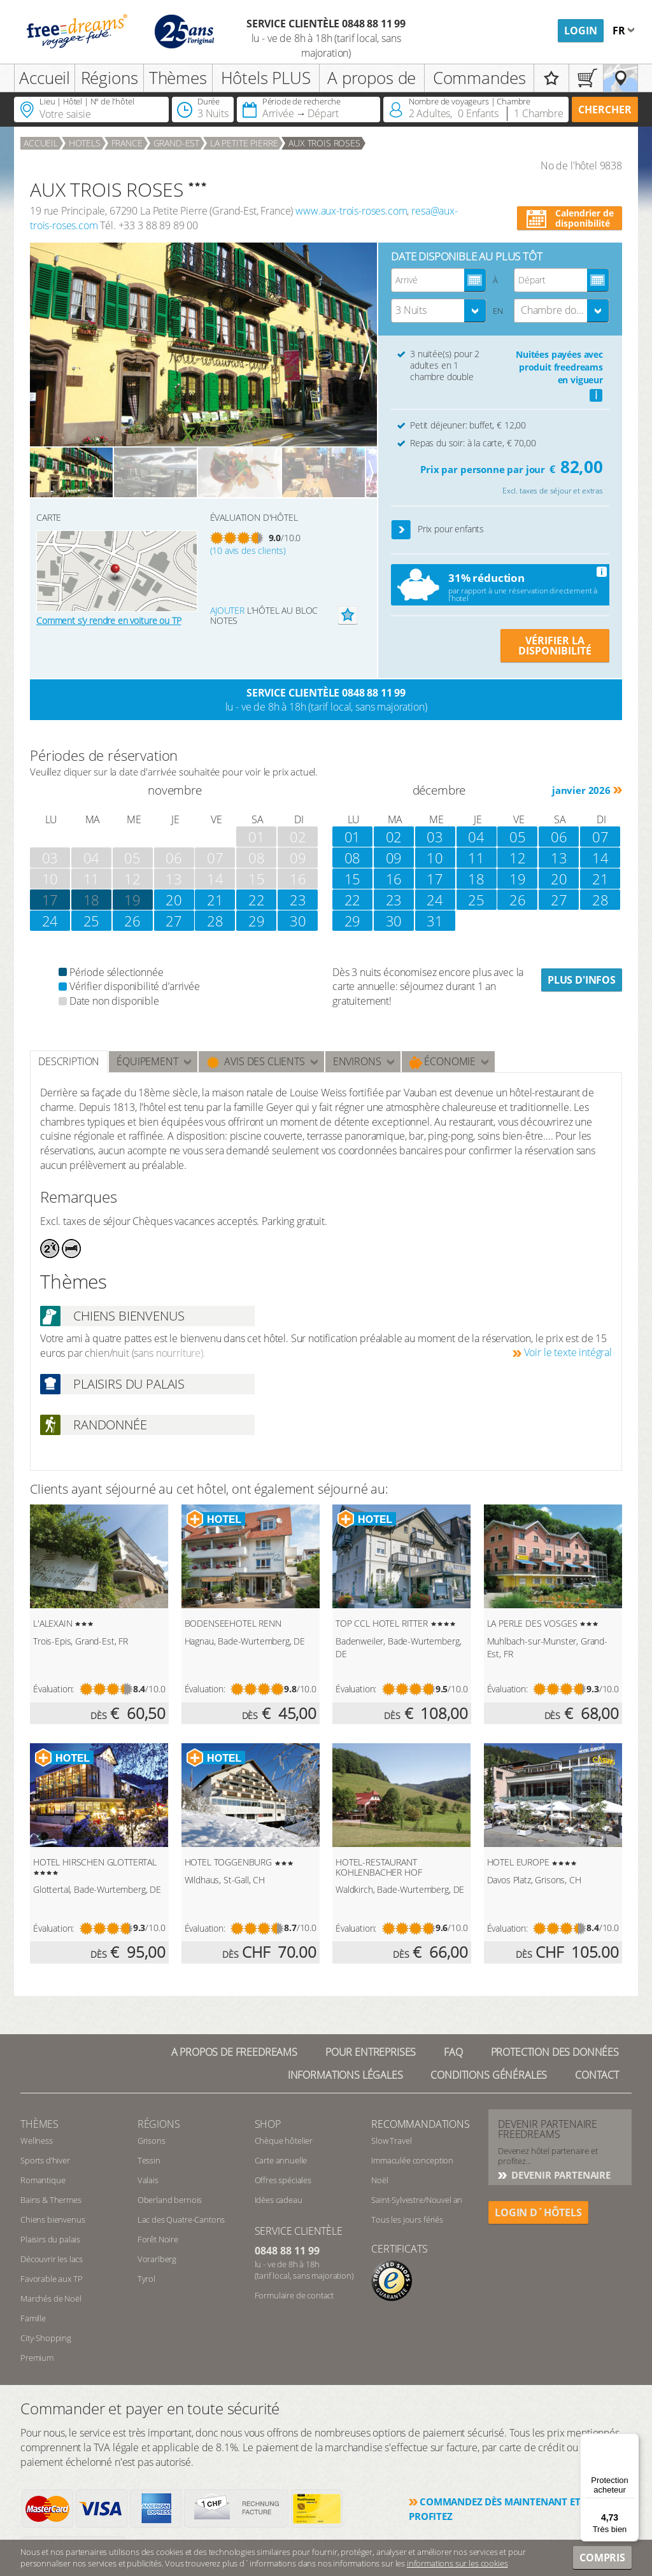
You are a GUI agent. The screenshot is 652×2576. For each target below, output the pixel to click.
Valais (148, 2180)
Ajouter (227, 610)
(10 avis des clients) (248, 550)
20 (174, 899)
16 (394, 878)
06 (559, 836)
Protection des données (555, 2052)
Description (68, 1061)
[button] (401, 530)
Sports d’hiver (45, 2160)
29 (256, 920)
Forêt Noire (158, 2239)
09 (394, 857)
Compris (602, 2558)
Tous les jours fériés (407, 2219)
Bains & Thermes (51, 2199)
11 (476, 857)
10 (435, 857)
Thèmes (178, 77)
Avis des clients (255, 1061)
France (127, 143)
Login (580, 31)
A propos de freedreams (234, 2052)
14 (600, 857)
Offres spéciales (283, 2180)
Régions (109, 77)
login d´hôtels (538, 2212)
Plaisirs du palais (50, 2239)
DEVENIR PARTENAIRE (560, 2175)
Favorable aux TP (51, 2278)
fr (620, 31)
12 (517, 857)
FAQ (453, 2052)
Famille (33, 2318)
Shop (268, 2124)
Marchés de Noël (51, 2298)
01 (352, 836)
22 (256, 899)
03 (435, 836)
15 (352, 878)
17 (435, 878)
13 (559, 857)
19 (132, 899)
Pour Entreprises (370, 2052)
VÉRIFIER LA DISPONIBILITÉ (555, 645)
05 (517, 836)
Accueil (44, 77)
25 (91, 920)
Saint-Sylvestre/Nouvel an (416, 2199)
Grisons (152, 2140)
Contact (597, 2075)
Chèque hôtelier (284, 2140)
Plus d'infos (582, 980)
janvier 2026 (581, 790)
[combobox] (438, 311)
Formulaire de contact (294, 2295)
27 (174, 920)
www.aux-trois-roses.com (351, 211)
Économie (442, 1061)
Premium (36, 2357)
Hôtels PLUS (266, 77)
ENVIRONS (357, 1061)
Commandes (479, 77)
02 (394, 836)
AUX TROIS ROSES (324, 143)
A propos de (371, 77)
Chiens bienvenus (52, 2219)
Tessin (149, 2160)
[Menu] (631, 2441)
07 (600, 836)
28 (215, 920)
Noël (379, 2180)
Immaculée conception (412, 2160)
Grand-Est (176, 143)
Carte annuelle (281, 2160)
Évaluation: (53, 1689)
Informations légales (345, 2075)
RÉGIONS (159, 2124)
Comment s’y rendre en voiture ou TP (108, 620)
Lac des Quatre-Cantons (181, 2219)
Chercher (605, 110)
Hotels (85, 143)
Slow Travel (391, 2140)
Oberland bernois (170, 2199)
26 (132, 920)
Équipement (147, 1061)
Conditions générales (488, 2075)
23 (298, 899)
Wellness (36, 2140)
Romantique (42, 2180)
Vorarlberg (157, 2259)
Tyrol (146, 2278)
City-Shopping (45, 2338)
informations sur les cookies (457, 2563)
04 (476, 836)
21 (215, 899)
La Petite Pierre (244, 143)
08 (352, 857)
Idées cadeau (278, 2199)
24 (50, 920)
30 (298, 920)
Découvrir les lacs (51, 2259)
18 (91, 899)
